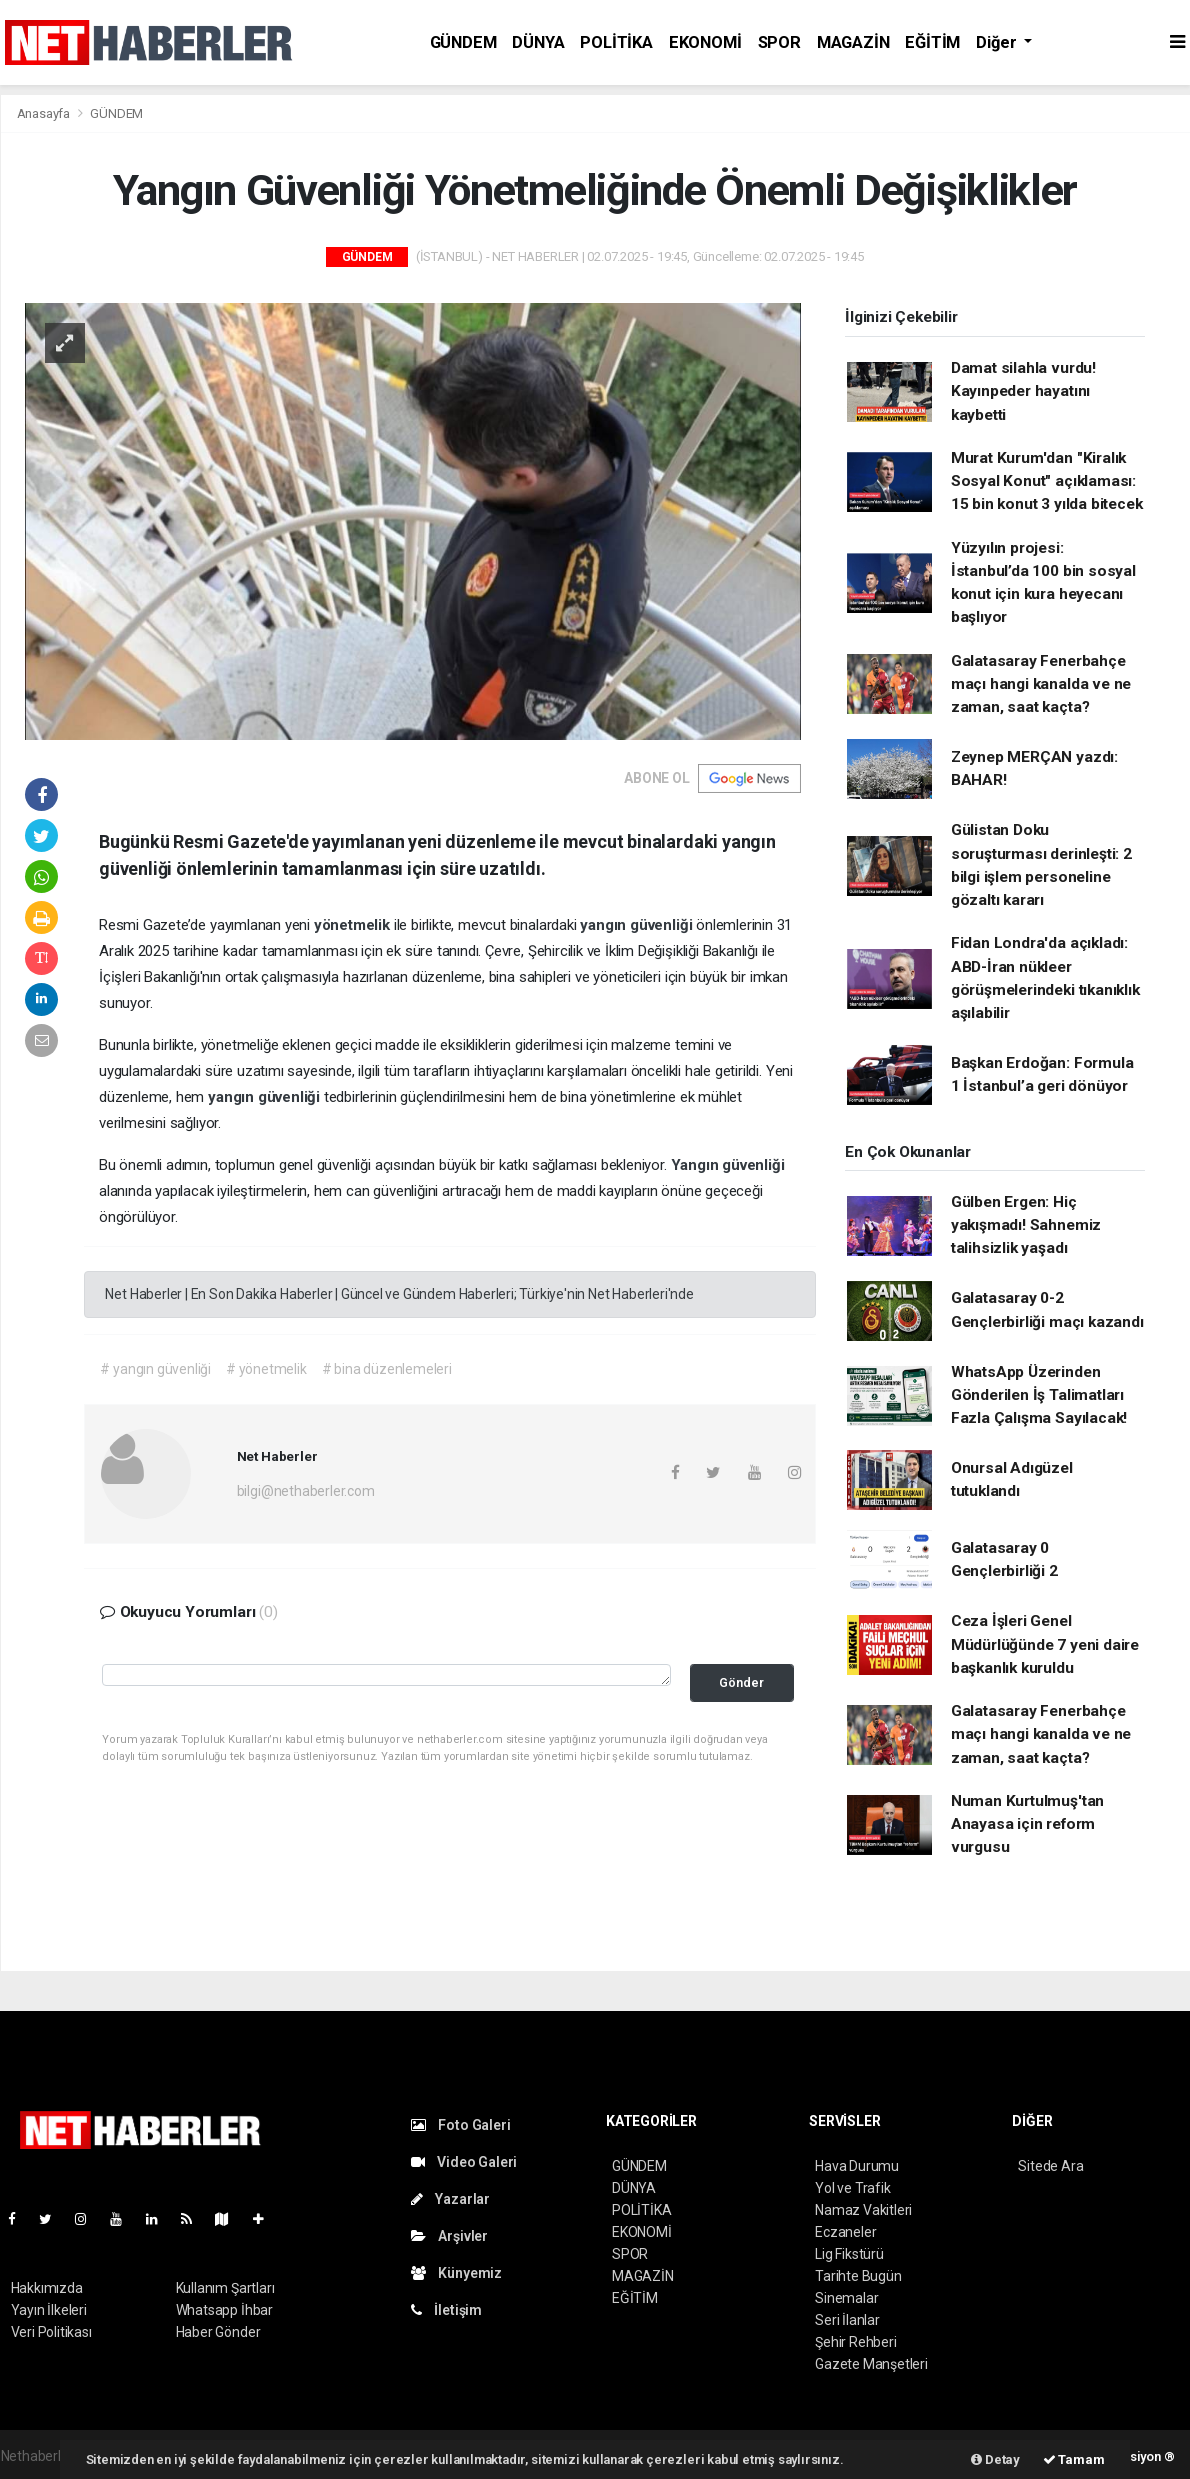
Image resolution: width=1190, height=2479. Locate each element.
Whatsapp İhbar (224, 2310)
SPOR (779, 42)
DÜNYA (538, 42)
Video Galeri (464, 2162)
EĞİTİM (932, 42)
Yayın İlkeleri (49, 2310)
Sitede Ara (1050, 2166)
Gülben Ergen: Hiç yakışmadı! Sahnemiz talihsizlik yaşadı (1026, 1225)
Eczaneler (845, 2232)
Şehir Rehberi (856, 2342)
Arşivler (449, 2236)
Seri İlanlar (847, 2320)
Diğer (998, 42)
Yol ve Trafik (853, 2188)
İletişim (446, 2310)
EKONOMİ (705, 42)
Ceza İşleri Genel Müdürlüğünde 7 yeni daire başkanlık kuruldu (1045, 1644)
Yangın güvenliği (728, 1165)
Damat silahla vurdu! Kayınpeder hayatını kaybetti (1023, 391)
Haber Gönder (218, 2332)
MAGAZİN (853, 42)
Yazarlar (450, 2199)
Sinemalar (846, 2298)
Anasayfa (45, 113)
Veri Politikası (51, 2332)
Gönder (741, 1682)
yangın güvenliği (638, 925)
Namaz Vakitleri (863, 2210)
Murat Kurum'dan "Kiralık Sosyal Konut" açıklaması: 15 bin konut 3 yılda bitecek (1047, 481)
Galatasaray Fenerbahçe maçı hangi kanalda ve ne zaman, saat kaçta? (1041, 684)
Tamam (1074, 2459)
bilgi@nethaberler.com (306, 1491)
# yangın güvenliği (155, 1369)
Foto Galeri (461, 2125)
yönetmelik (354, 925)
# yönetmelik (266, 1369)
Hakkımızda (47, 2288)
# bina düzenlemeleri (387, 1369)
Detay (995, 2459)
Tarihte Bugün (858, 2276)
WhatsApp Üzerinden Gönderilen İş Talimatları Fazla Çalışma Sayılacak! (1039, 1395)
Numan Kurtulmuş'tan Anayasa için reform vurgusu (1027, 1824)
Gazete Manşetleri (871, 2364)
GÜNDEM (463, 42)
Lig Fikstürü (849, 2254)
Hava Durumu (857, 2166)
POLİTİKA (616, 42)
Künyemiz (456, 2273)
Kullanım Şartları (225, 2288)
